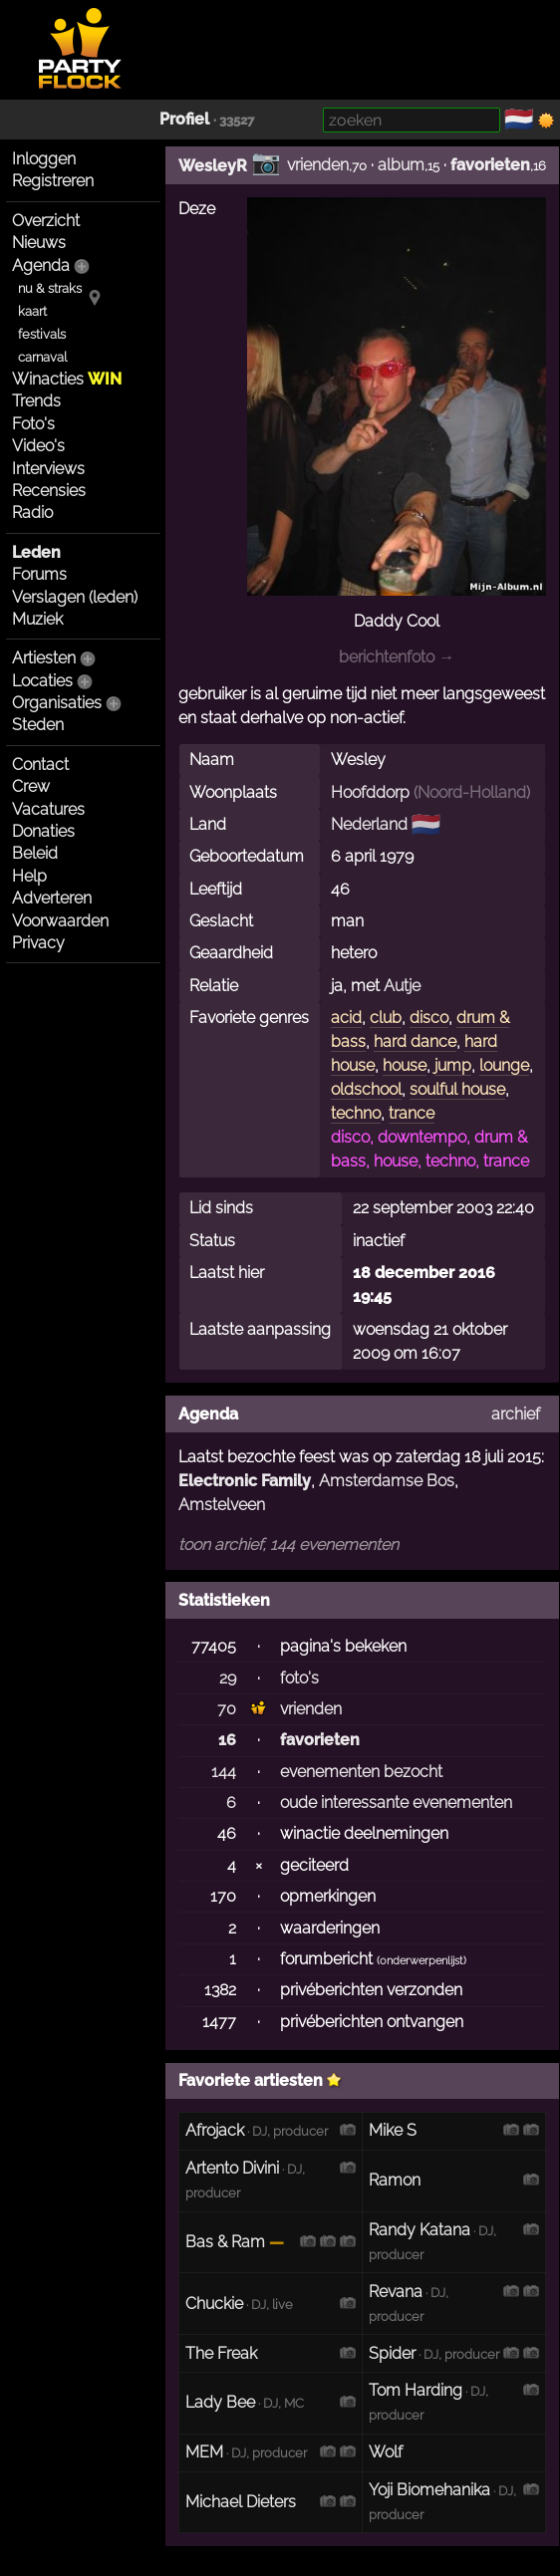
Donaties (43, 831)
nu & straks (50, 288)
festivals (42, 334)
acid (346, 1017)
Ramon (394, 2180)
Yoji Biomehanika (429, 2489)
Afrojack (214, 2130)
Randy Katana (419, 2229)
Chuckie (214, 2303)
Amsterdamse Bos (386, 1480)
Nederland (369, 824)
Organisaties (57, 702)
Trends (36, 400)
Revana (395, 2291)
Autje (402, 985)
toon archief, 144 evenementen (288, 1544)
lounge (504, 1065)
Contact (40, 764)
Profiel (184, 119)
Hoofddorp (370, 792)
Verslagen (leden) (75, 597)
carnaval (42, 357)
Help (29, 876)
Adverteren (52, 898)
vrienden (318, 164)
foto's (299, 1678)
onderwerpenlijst (421, 1960)
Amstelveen (221, 1504)
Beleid (35, 853)
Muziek (37, 619)
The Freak (221, 2353)
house (404, 1065)
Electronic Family (244, 1480)
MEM (204, 2452)
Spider (392, 2353)
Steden (38, 724)
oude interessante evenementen (396, 1802)
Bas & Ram (225, 2241)
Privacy (38, 942)
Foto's (33, 423)
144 (223, 1771)
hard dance (415, 1041)
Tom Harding (415, 2390)
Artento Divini (232, 2168)
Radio (32, 512)
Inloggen (44, 158)
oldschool (366, 1089)
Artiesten (44, 657)
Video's (38, 445)
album (401, 164)
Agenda (41, 265)
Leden (36, 552)
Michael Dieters (240, 2501)
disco (429, 1017)
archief (515, 1414)
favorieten (490, 164)
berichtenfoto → (396, 656)
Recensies (49, 490)
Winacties (67, 379)
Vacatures (48, 809)
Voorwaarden (60, 920)
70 (226, 1708)
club (386, 1017)
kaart (32, 311)
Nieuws (39, 242)
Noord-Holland (472, 792)
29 (227, 1678)
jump (452, 1065)
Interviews (48, 468)
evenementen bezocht (361, 1771)
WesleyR (212, 165)
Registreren (53, 180)
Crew (31, 786)
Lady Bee (220, 2402)
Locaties (42, 680)
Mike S (393, 2130)
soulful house (457, 1089)
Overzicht (46, 220)
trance (411, 1113)
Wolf (386, 2452)
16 (227, 1739)
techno (356, 1113)
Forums (39, 574)
